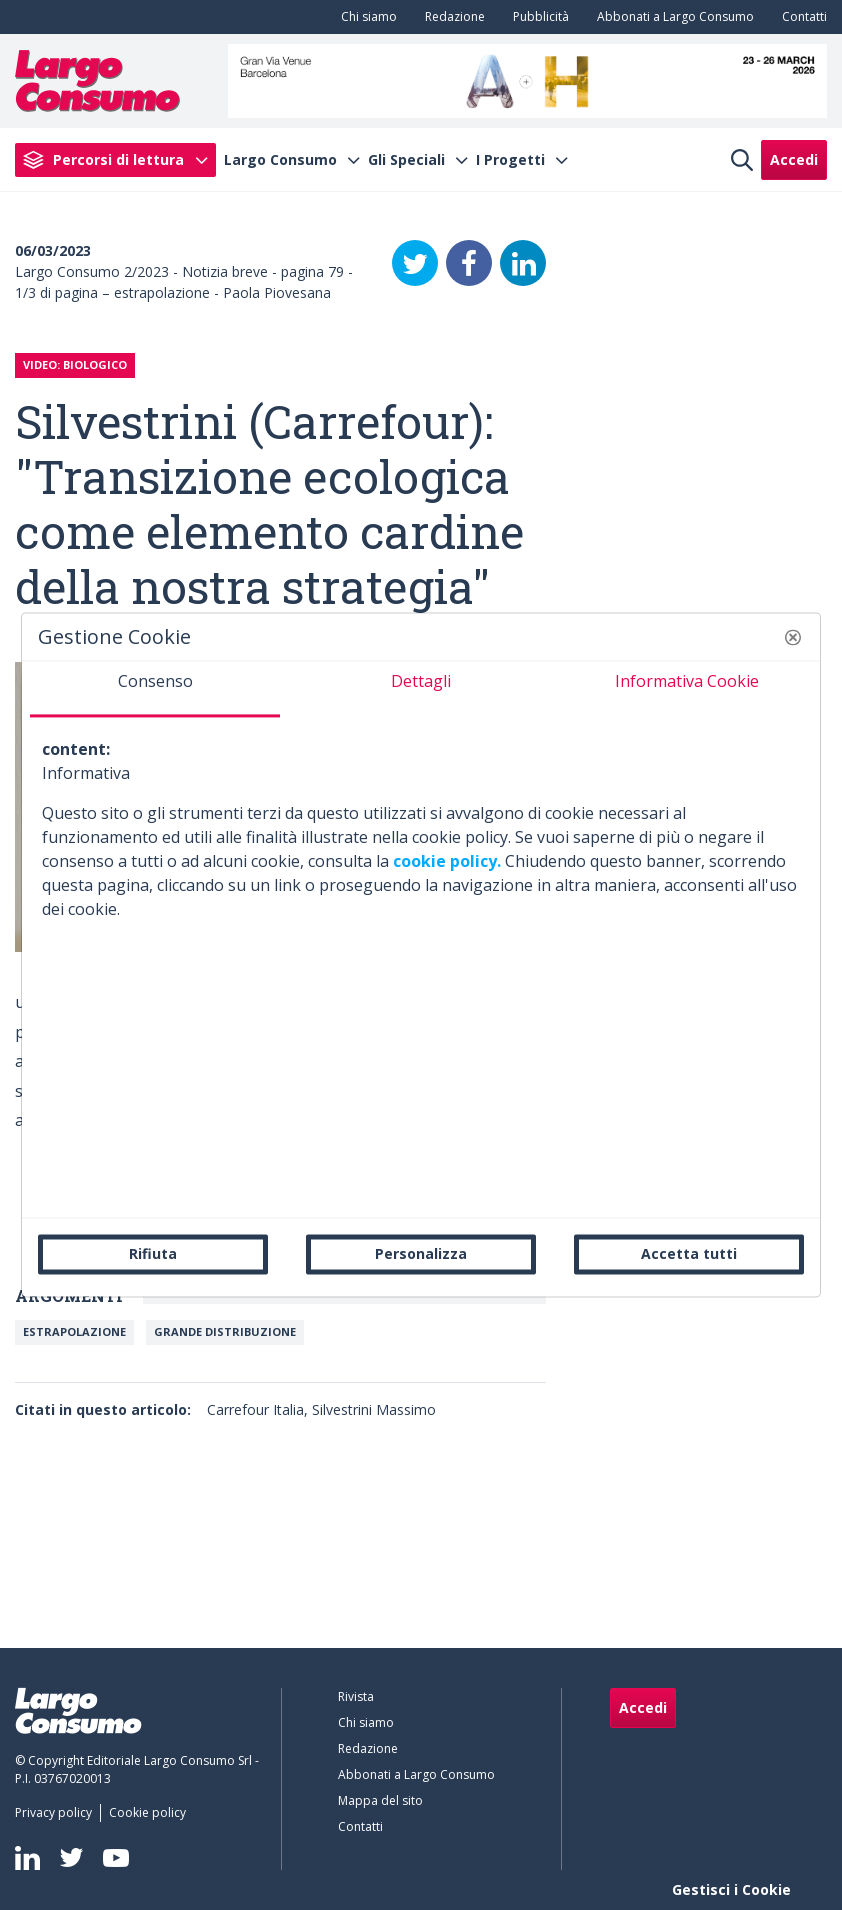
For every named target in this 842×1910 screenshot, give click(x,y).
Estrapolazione (74, 1331)
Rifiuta (153, 1253)
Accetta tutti (689, 1253)
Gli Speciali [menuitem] (406, 160)
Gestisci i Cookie (731, 1889)
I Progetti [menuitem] (510, 160)
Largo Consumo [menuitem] (280, 160)
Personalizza (421, 1253)
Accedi (794, 159)
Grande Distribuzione (225, 1331)
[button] (793, 637)
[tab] (155, 689)
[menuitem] (365, 17)
